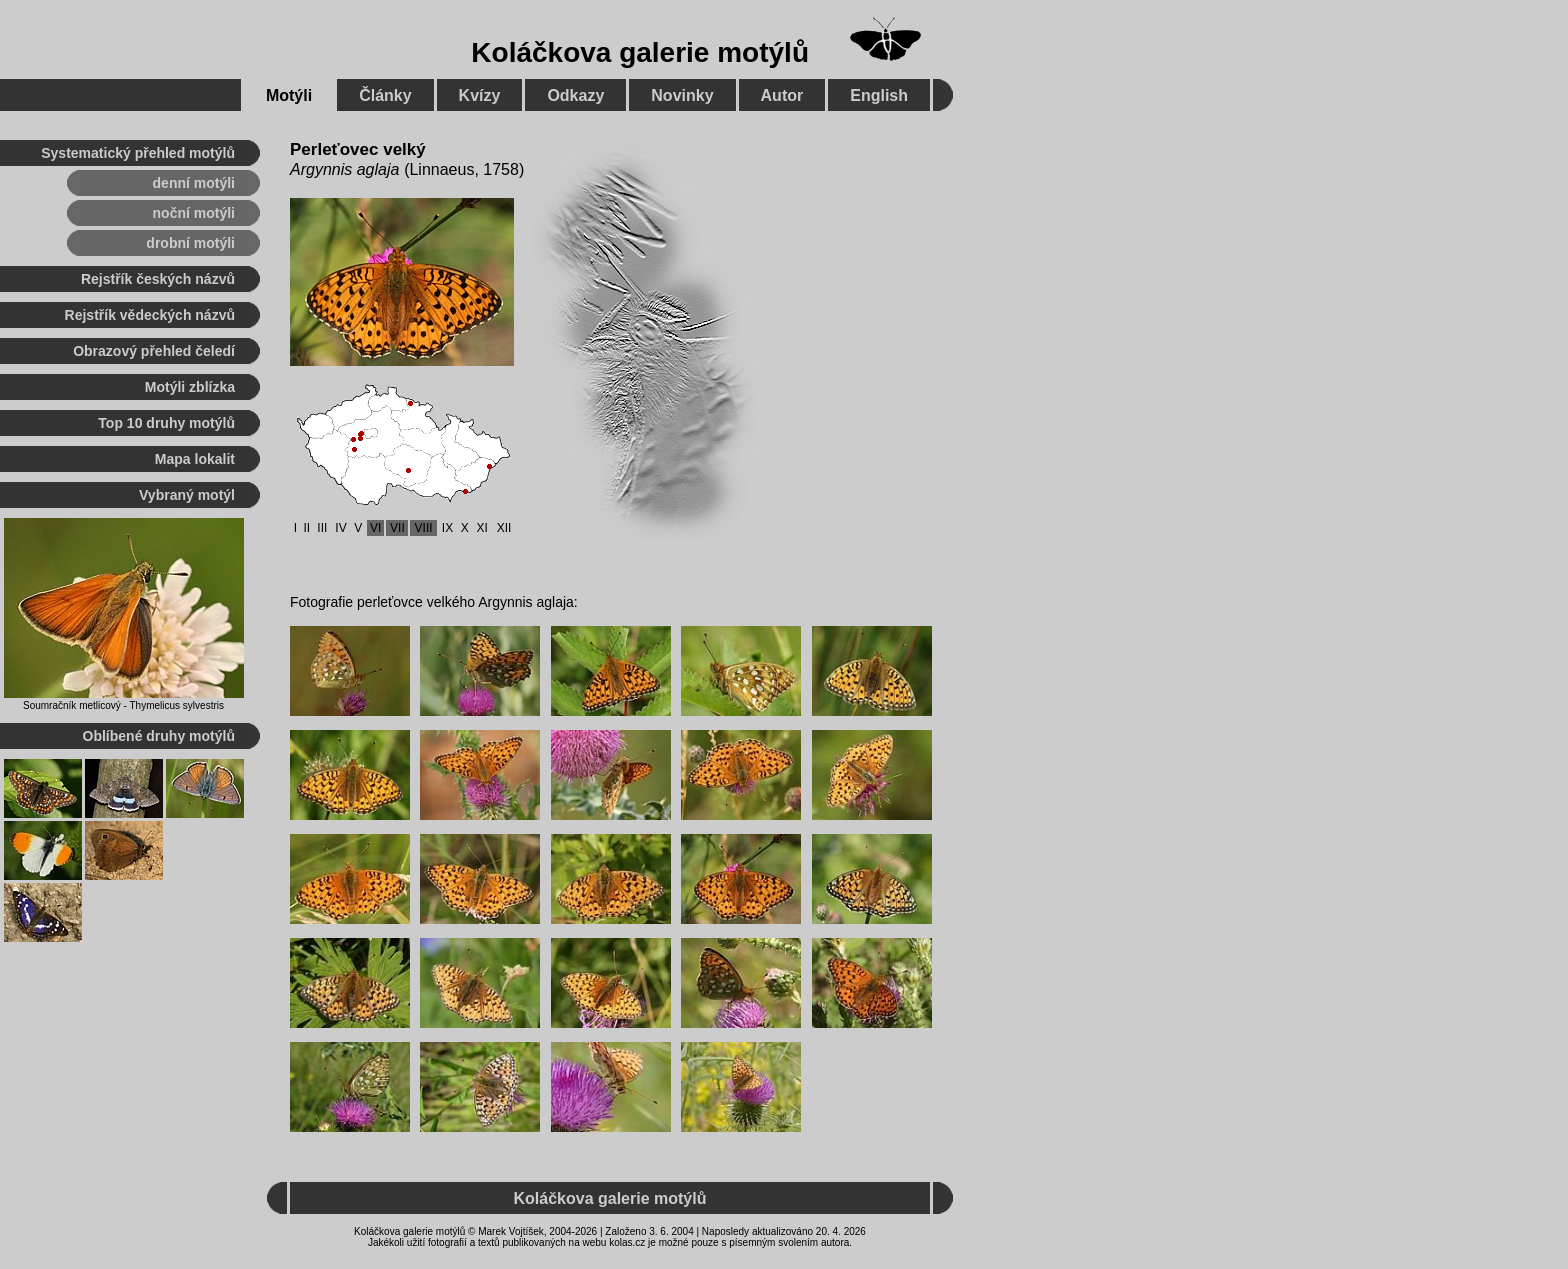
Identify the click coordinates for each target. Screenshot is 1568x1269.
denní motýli (194, 183)
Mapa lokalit (195, 459)
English (879, 95)
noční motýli (194, 213)
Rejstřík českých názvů (158, 279)
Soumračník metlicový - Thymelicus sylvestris (123, 705)
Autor (782, 95)
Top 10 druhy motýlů (166, 423)
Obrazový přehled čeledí (154, 351)
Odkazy (575, 95)
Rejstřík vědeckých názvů (150, 315)
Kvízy (480, 95)
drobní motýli (190, 243)
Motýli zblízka (190, 387)
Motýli (289, 95)
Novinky (682, 95)
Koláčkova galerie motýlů (640, 52)
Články (385, 95)
